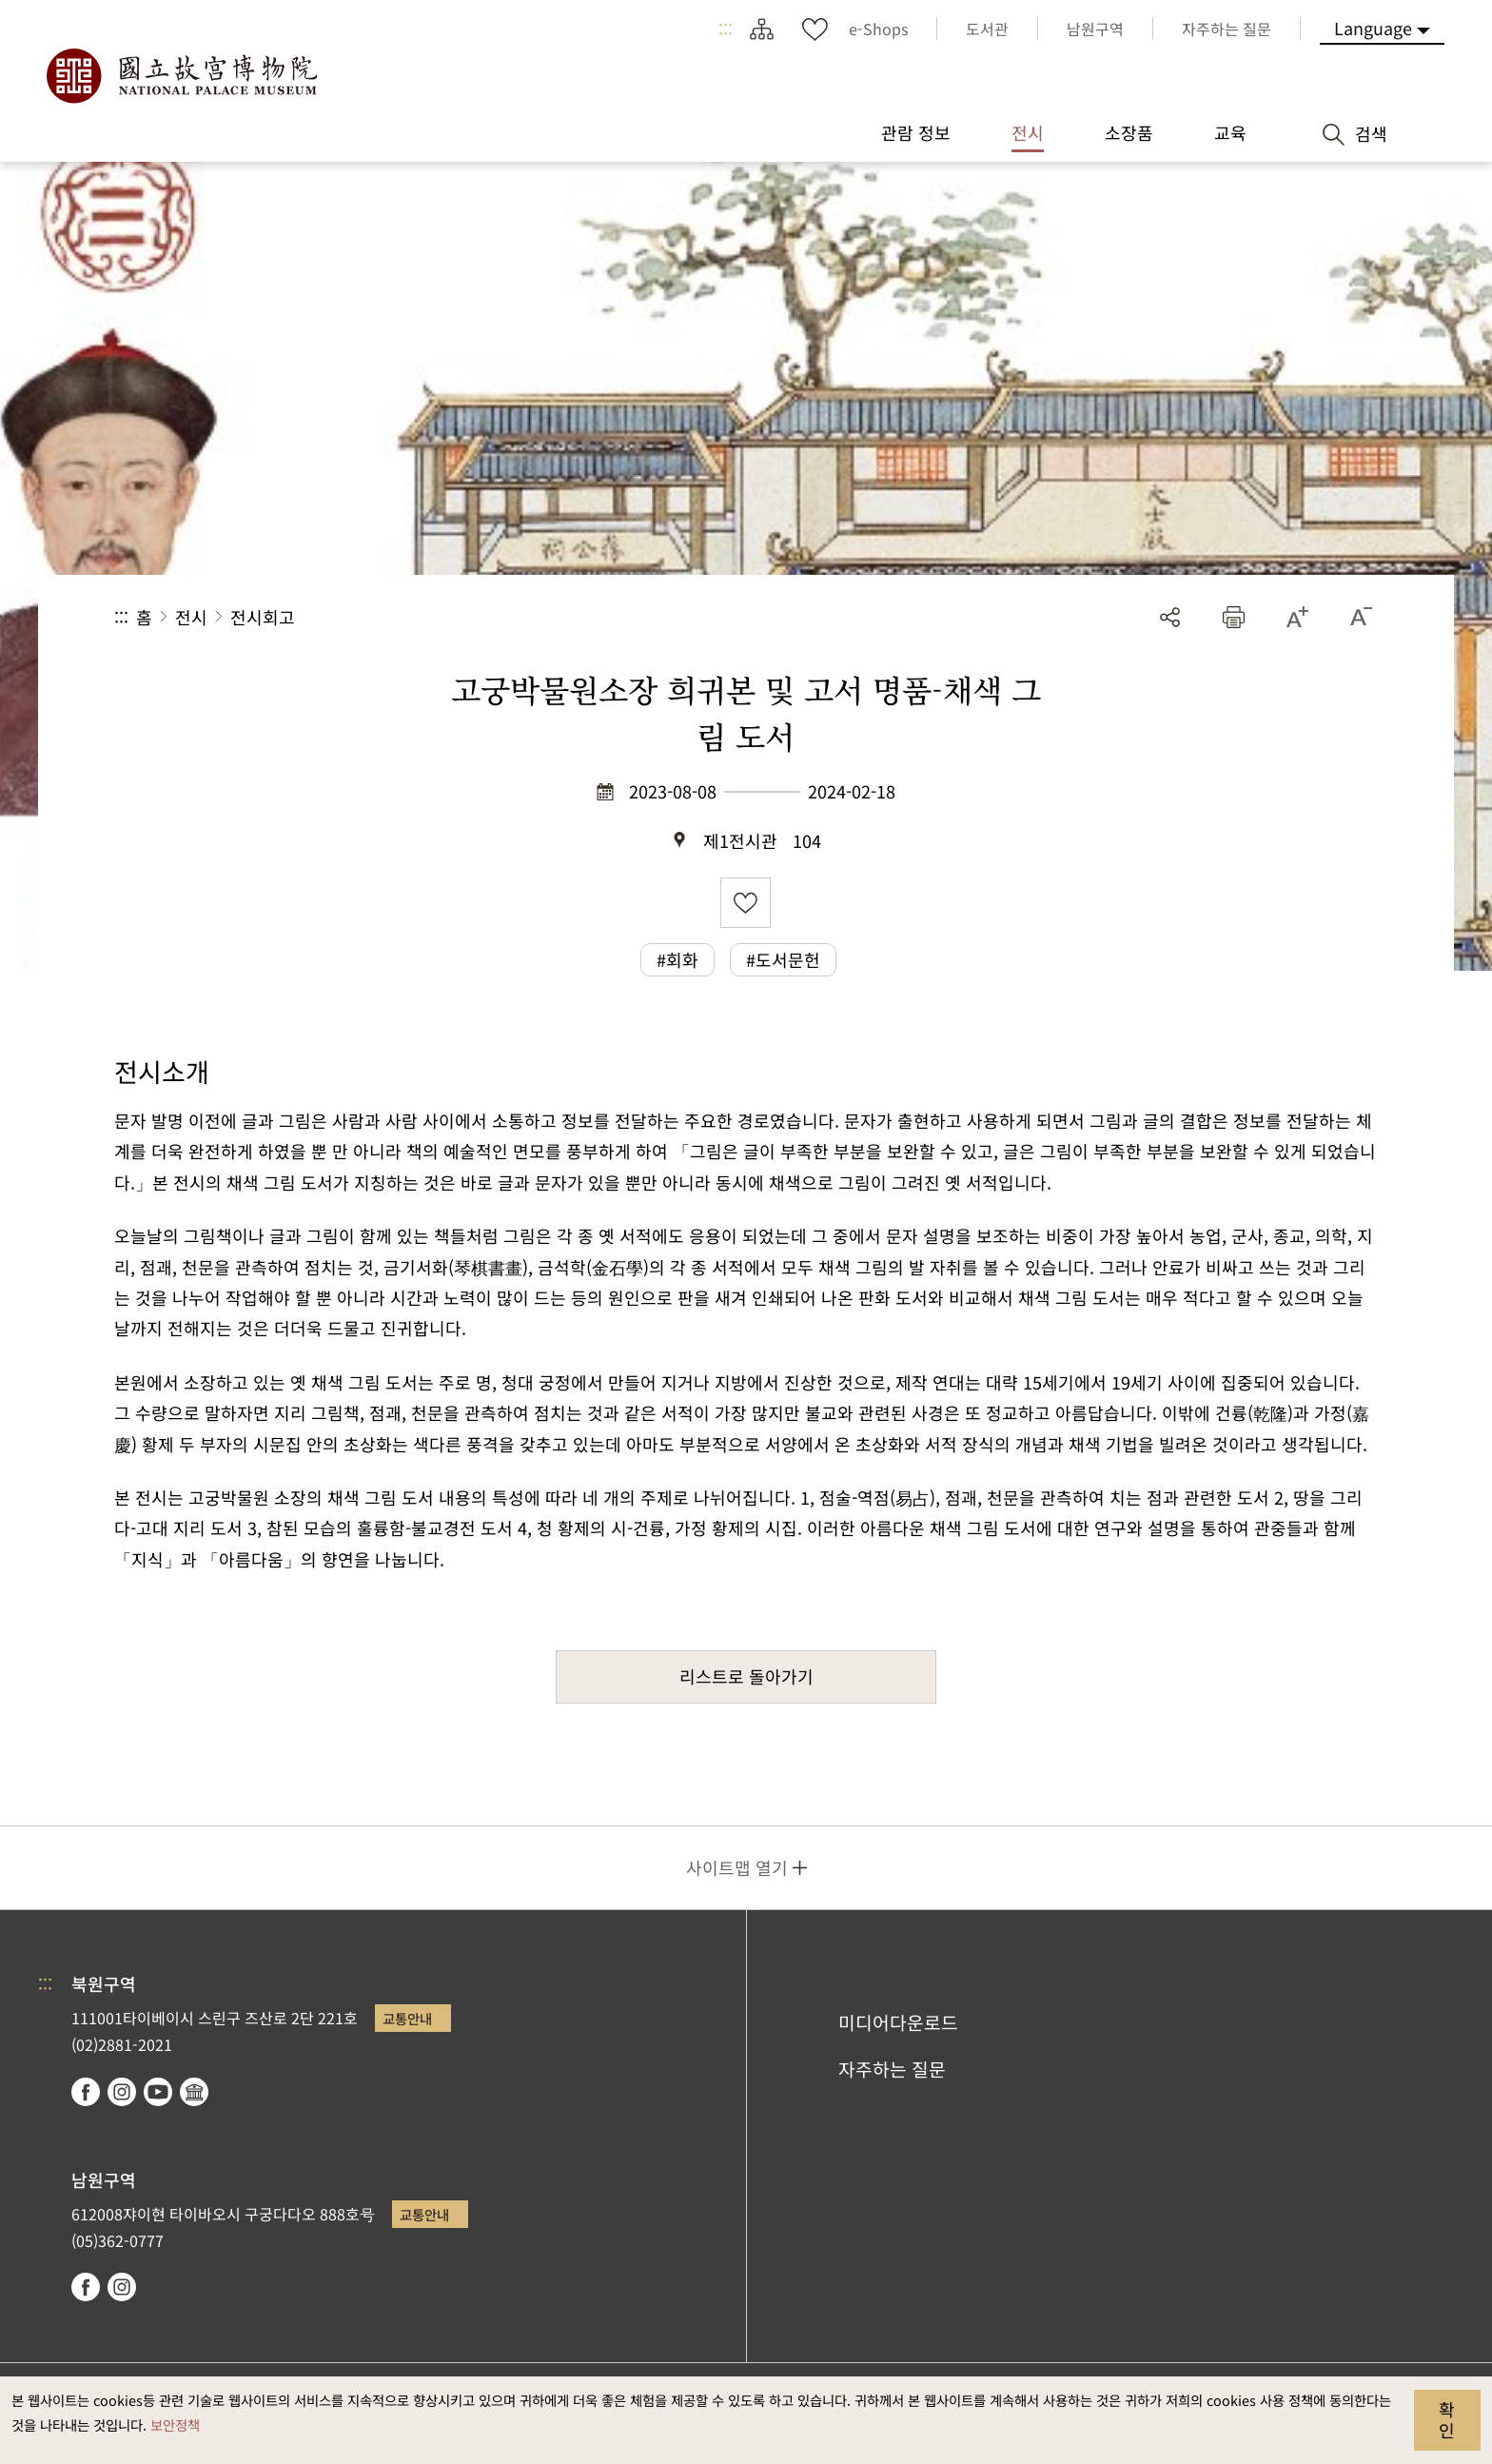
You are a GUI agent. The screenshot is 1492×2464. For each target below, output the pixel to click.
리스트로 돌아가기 (746, 1676)
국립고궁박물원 (181, 76)
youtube (158, 2092)
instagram (122, 2092)
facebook (85, 2092)
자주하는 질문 (892, 2069)
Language (1373, 27)
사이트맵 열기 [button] (737, 1867)
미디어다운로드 (898, 2022)
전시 (191, 616)
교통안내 (407, 2018)
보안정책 (175, 2424)
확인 (1447, 2419)
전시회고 (262, 616)
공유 (1170, 617)
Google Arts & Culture (194, 2092)
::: (725, 28)
